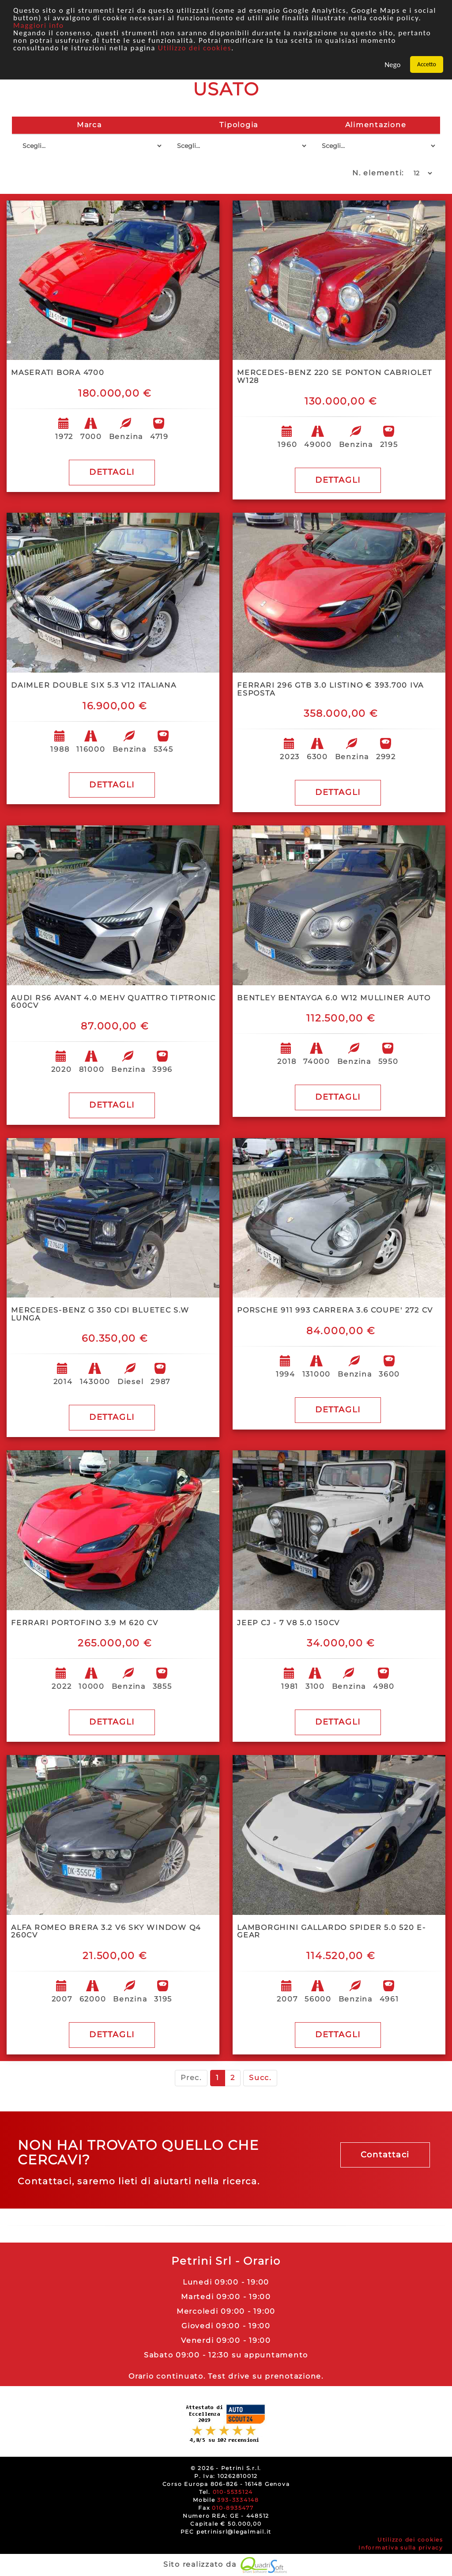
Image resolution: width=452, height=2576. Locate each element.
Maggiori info (38, 25)
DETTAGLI (112, 472)
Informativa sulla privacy (400, 2547)
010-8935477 (232, 2507)
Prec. (191, 2077)
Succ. (260, 2077)
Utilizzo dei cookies (194, 48)
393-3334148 (238, 2500)
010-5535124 (233, 2492)
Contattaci (385, 2155)
